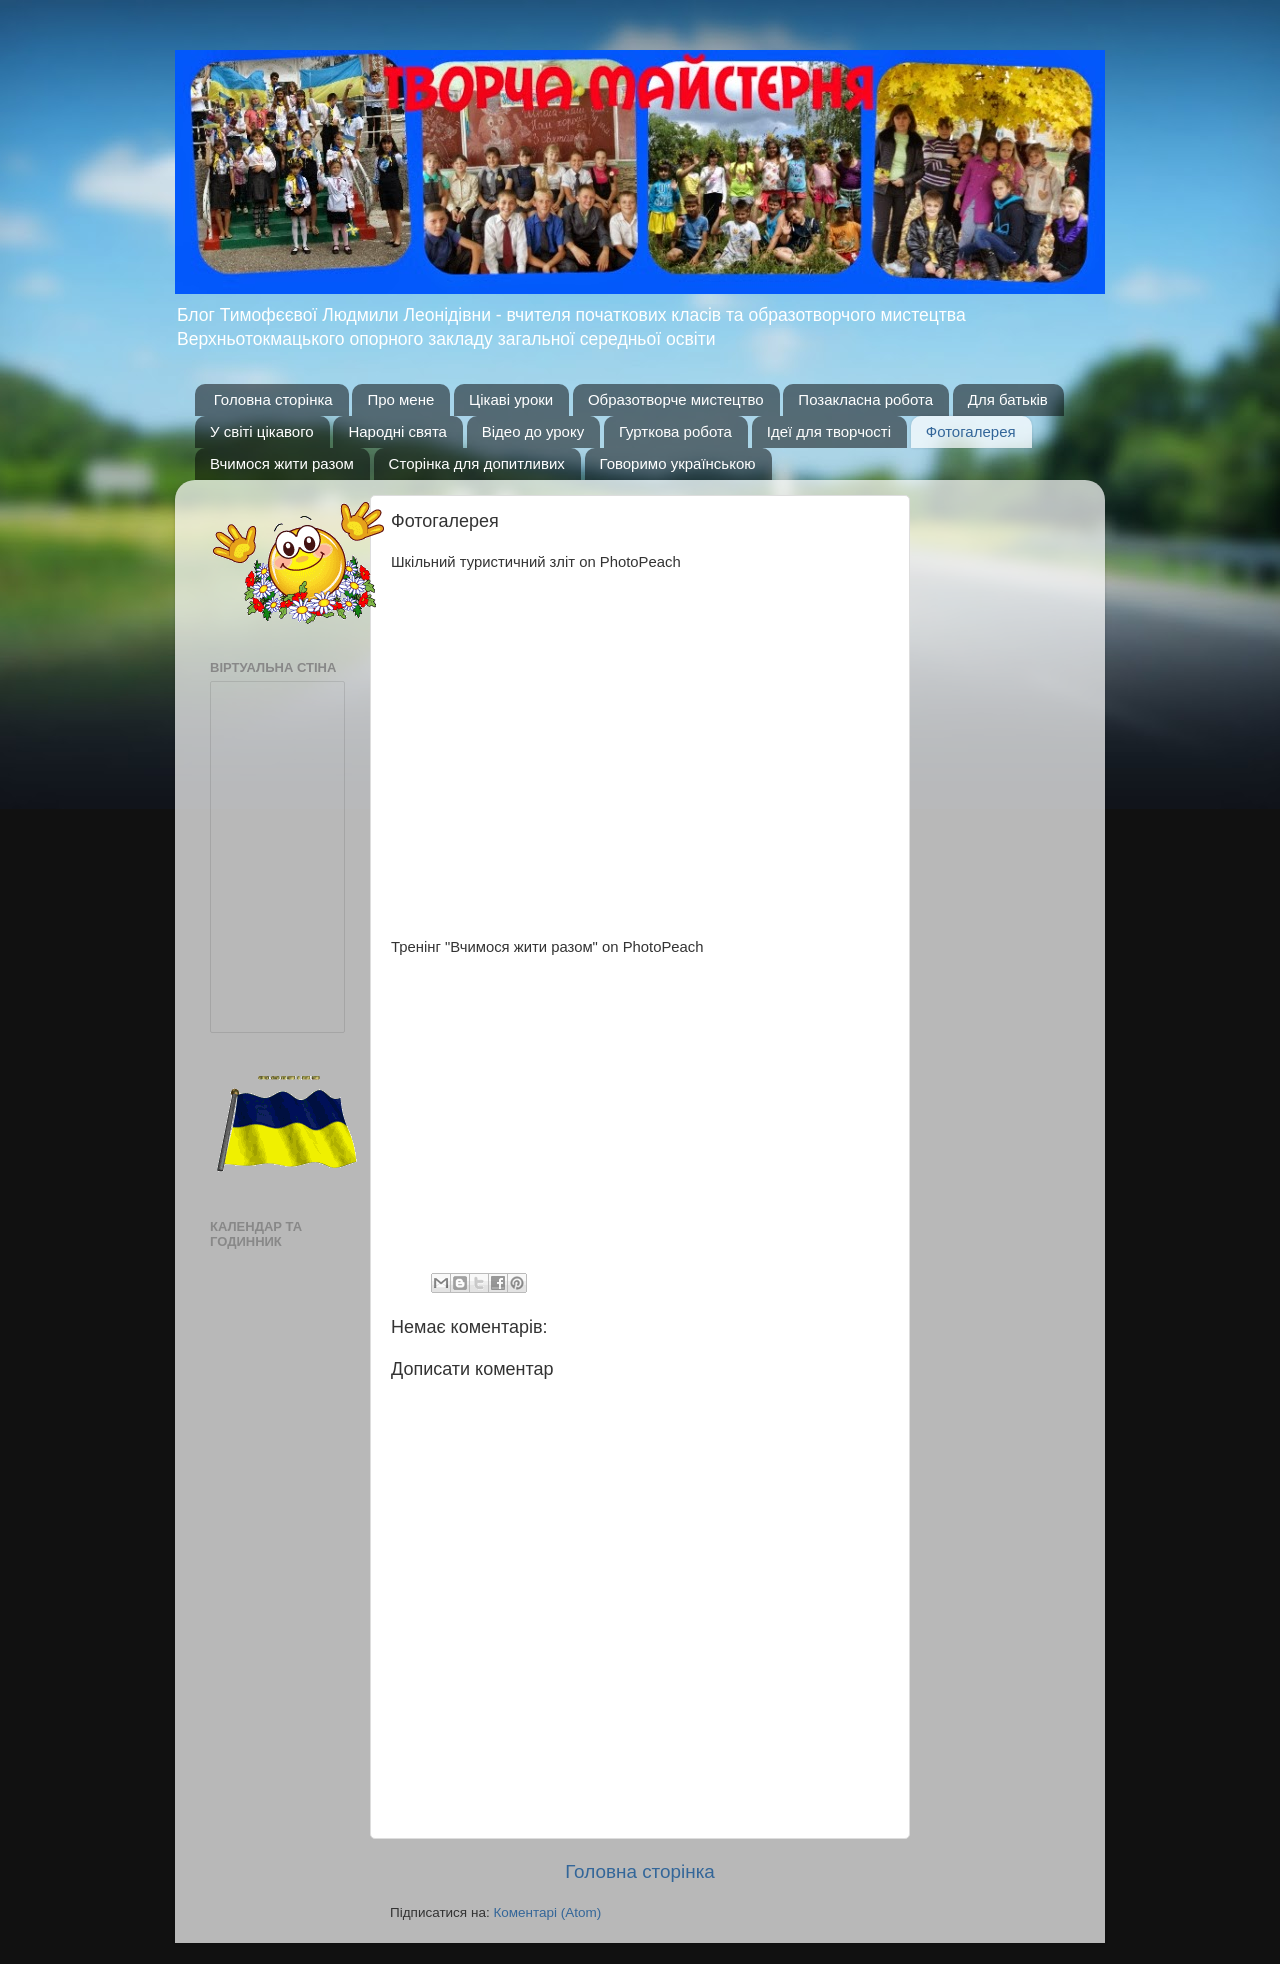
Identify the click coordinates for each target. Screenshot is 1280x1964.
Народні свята (397, 431)
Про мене (400, 399)
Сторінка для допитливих (477, 463)
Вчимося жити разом (282, 463)
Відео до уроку (533, 431)
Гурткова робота (675, 431)
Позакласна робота (865, 399)
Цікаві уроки (511, 399)
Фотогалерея (971, 431)
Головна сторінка (273, 399)
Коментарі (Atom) (547, 1912)
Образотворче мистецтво (676, 399)
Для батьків (1008, 399)
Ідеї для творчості (829, 431)
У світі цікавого (262, 431)
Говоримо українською (678, 463)
